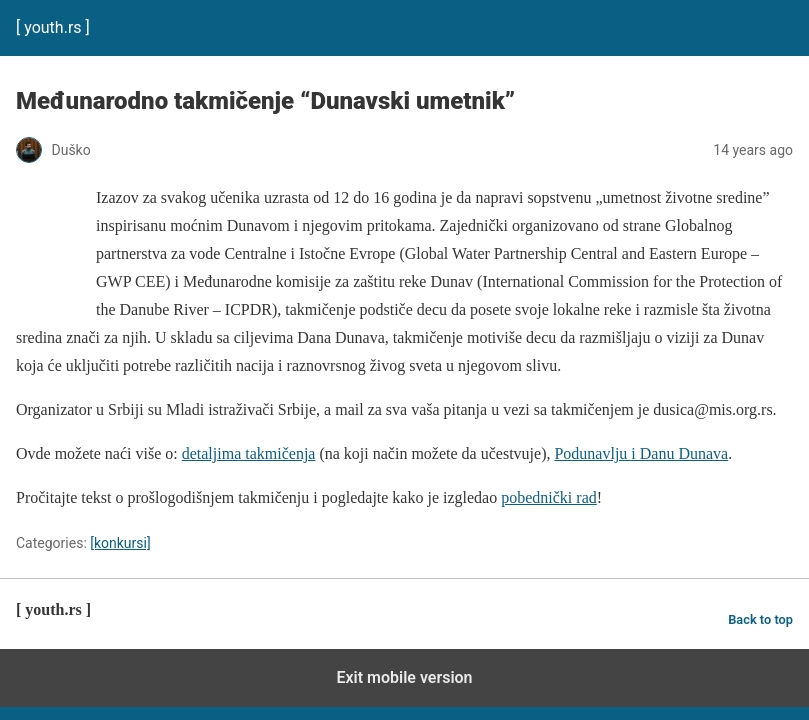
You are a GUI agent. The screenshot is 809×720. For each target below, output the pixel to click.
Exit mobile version (404, 677)
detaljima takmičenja (249, 453)
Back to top (760, 619)
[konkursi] (120, 543)
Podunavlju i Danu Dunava (641, 453)
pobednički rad (549, 497)
